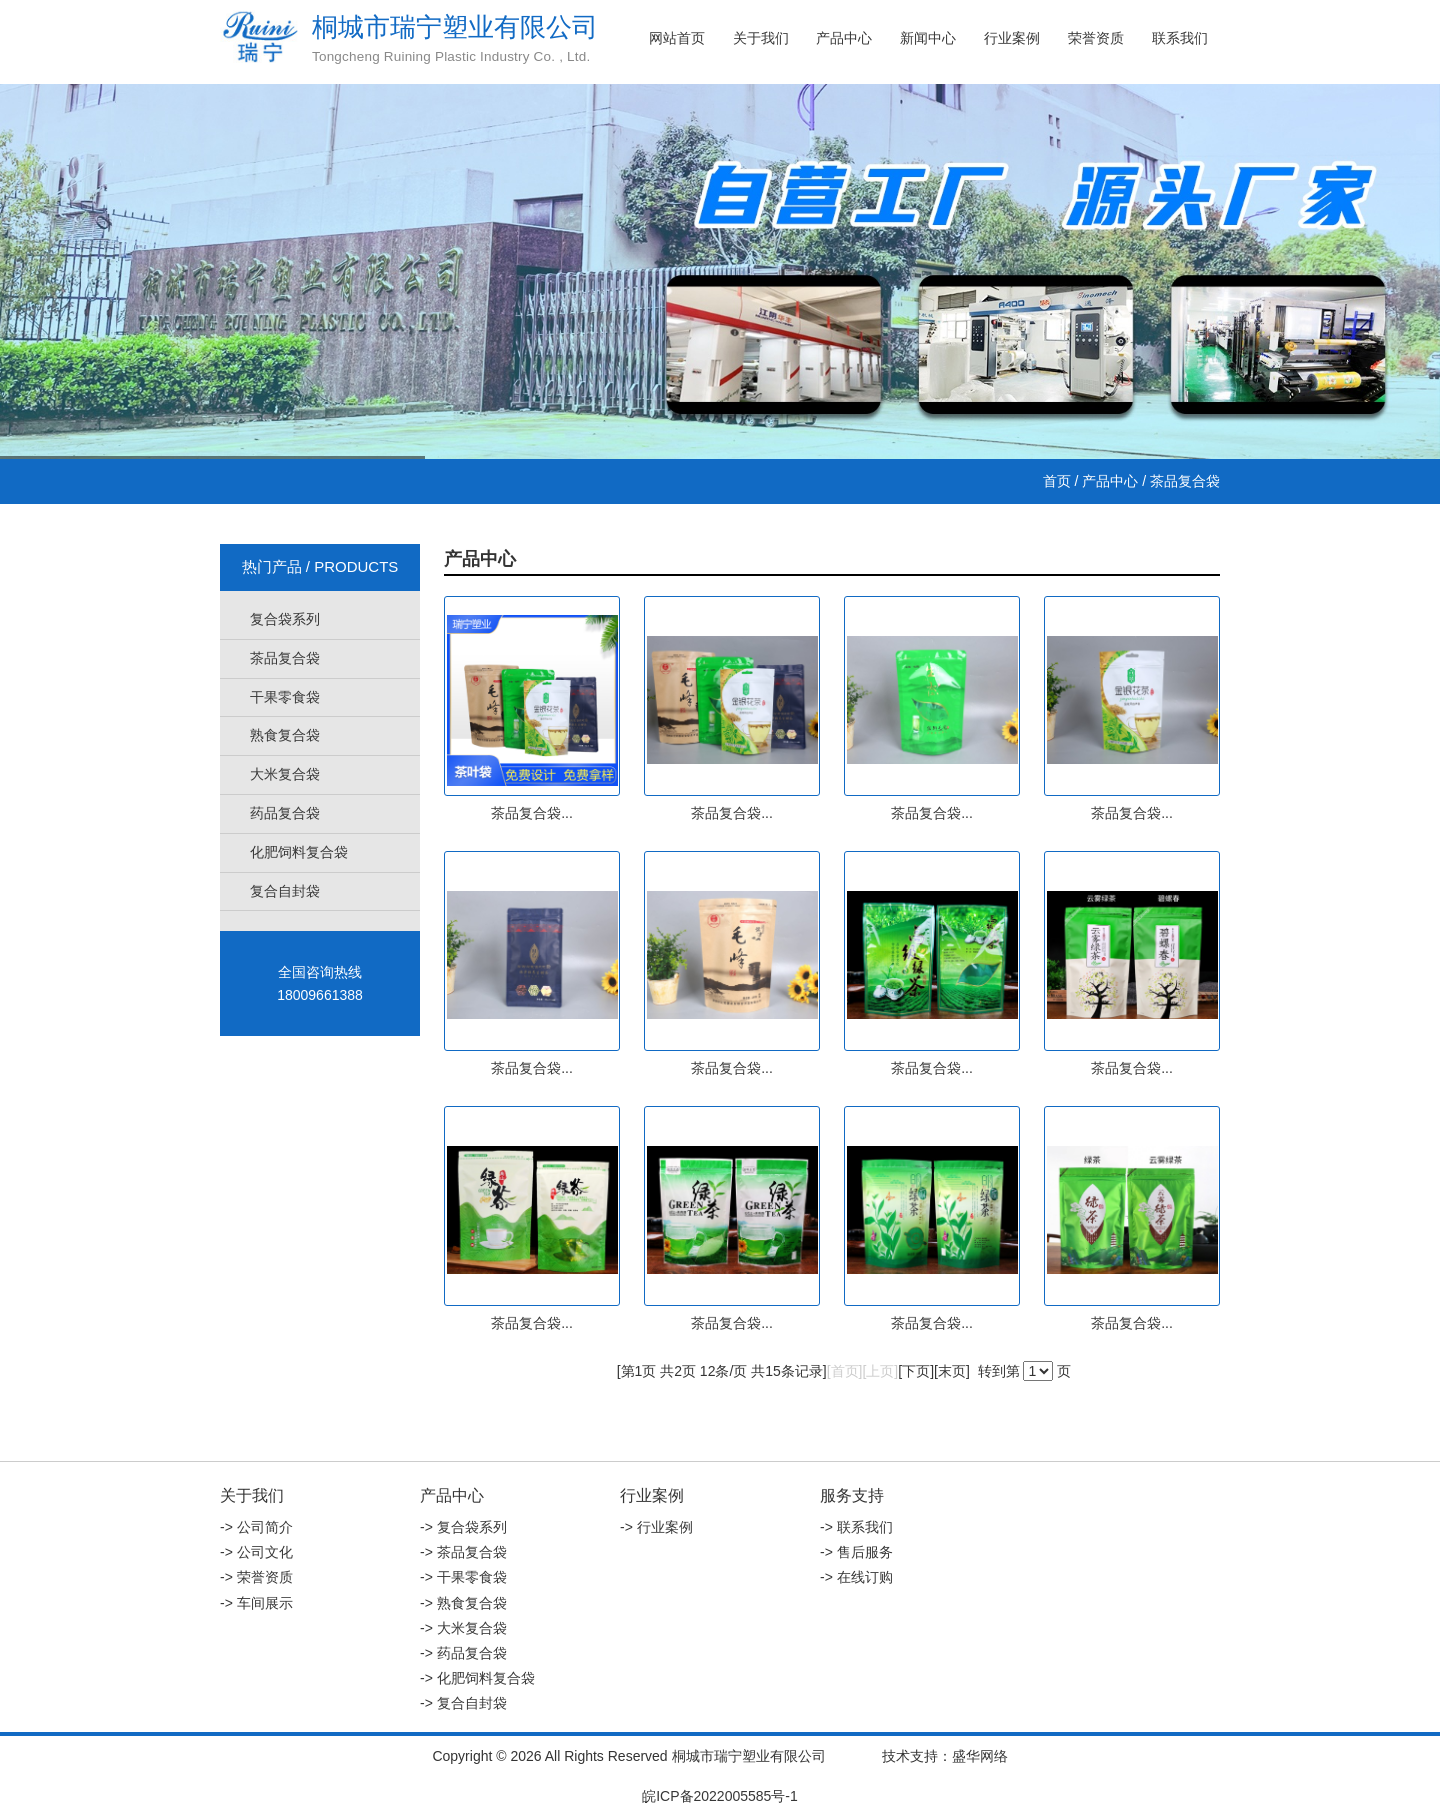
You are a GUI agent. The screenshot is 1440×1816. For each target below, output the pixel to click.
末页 (952, 1371)
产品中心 (844, 38)
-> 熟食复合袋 (463, 1603)
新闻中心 (928, 38)
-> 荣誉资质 (256, 1577)
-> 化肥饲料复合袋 (477, 1678)
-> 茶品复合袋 (463, 1552)
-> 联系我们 (856, 1527)
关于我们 (761, 38)
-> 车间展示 (256, 1603)
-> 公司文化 (256, 1552)
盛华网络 (980, 1756)
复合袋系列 (285, 619)
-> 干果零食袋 (463, 1577)
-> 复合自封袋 (463, 1703)
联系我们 (1180, 38)
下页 (916, 1371)
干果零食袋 (285, 697)
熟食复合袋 (285, 735)
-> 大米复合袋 (463, 1628)
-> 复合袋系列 (463, 1527)
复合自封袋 (285, 891)
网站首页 (677, 38)
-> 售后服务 (856, 1552)
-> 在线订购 (856, 1577)
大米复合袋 (285, 774)
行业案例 (1012, 38)
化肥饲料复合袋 (299, 852)
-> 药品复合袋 (463, 1653)
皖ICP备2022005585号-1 (720, 1796)
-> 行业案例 (656, 1527)
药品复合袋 (285, 813)
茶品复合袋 (285, 658)
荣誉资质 (1096, 38)
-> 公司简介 (256, 1527)
